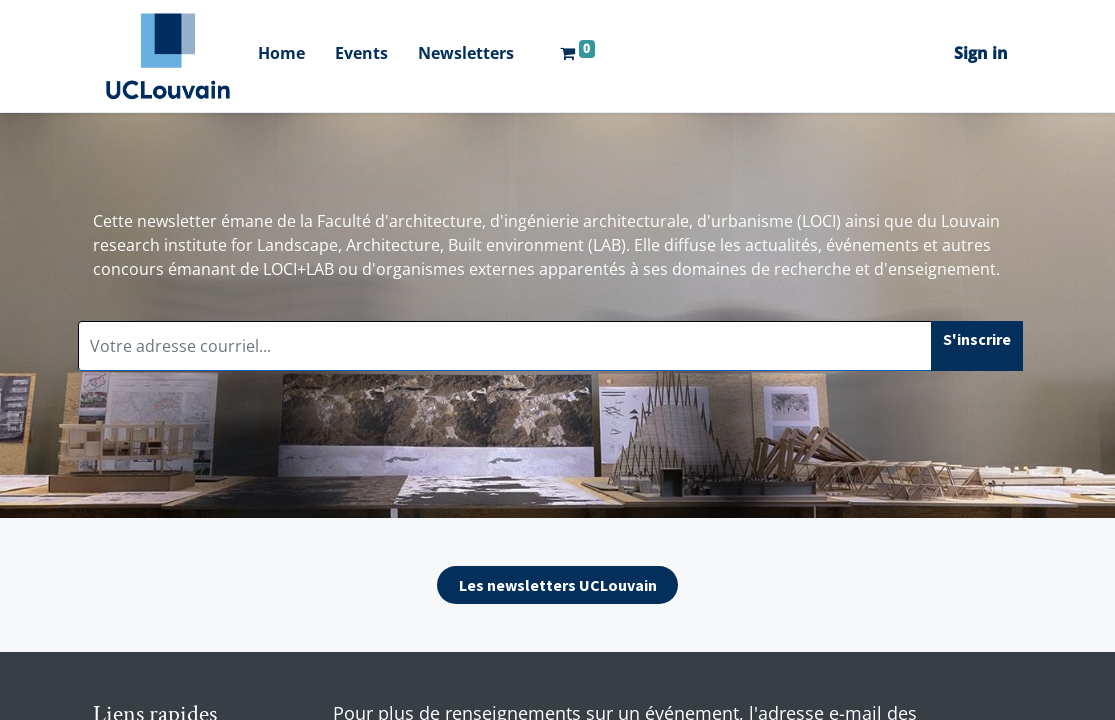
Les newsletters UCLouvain (558, 585)
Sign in (981, 53)
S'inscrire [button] (977, 339)
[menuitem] (281, 55)
